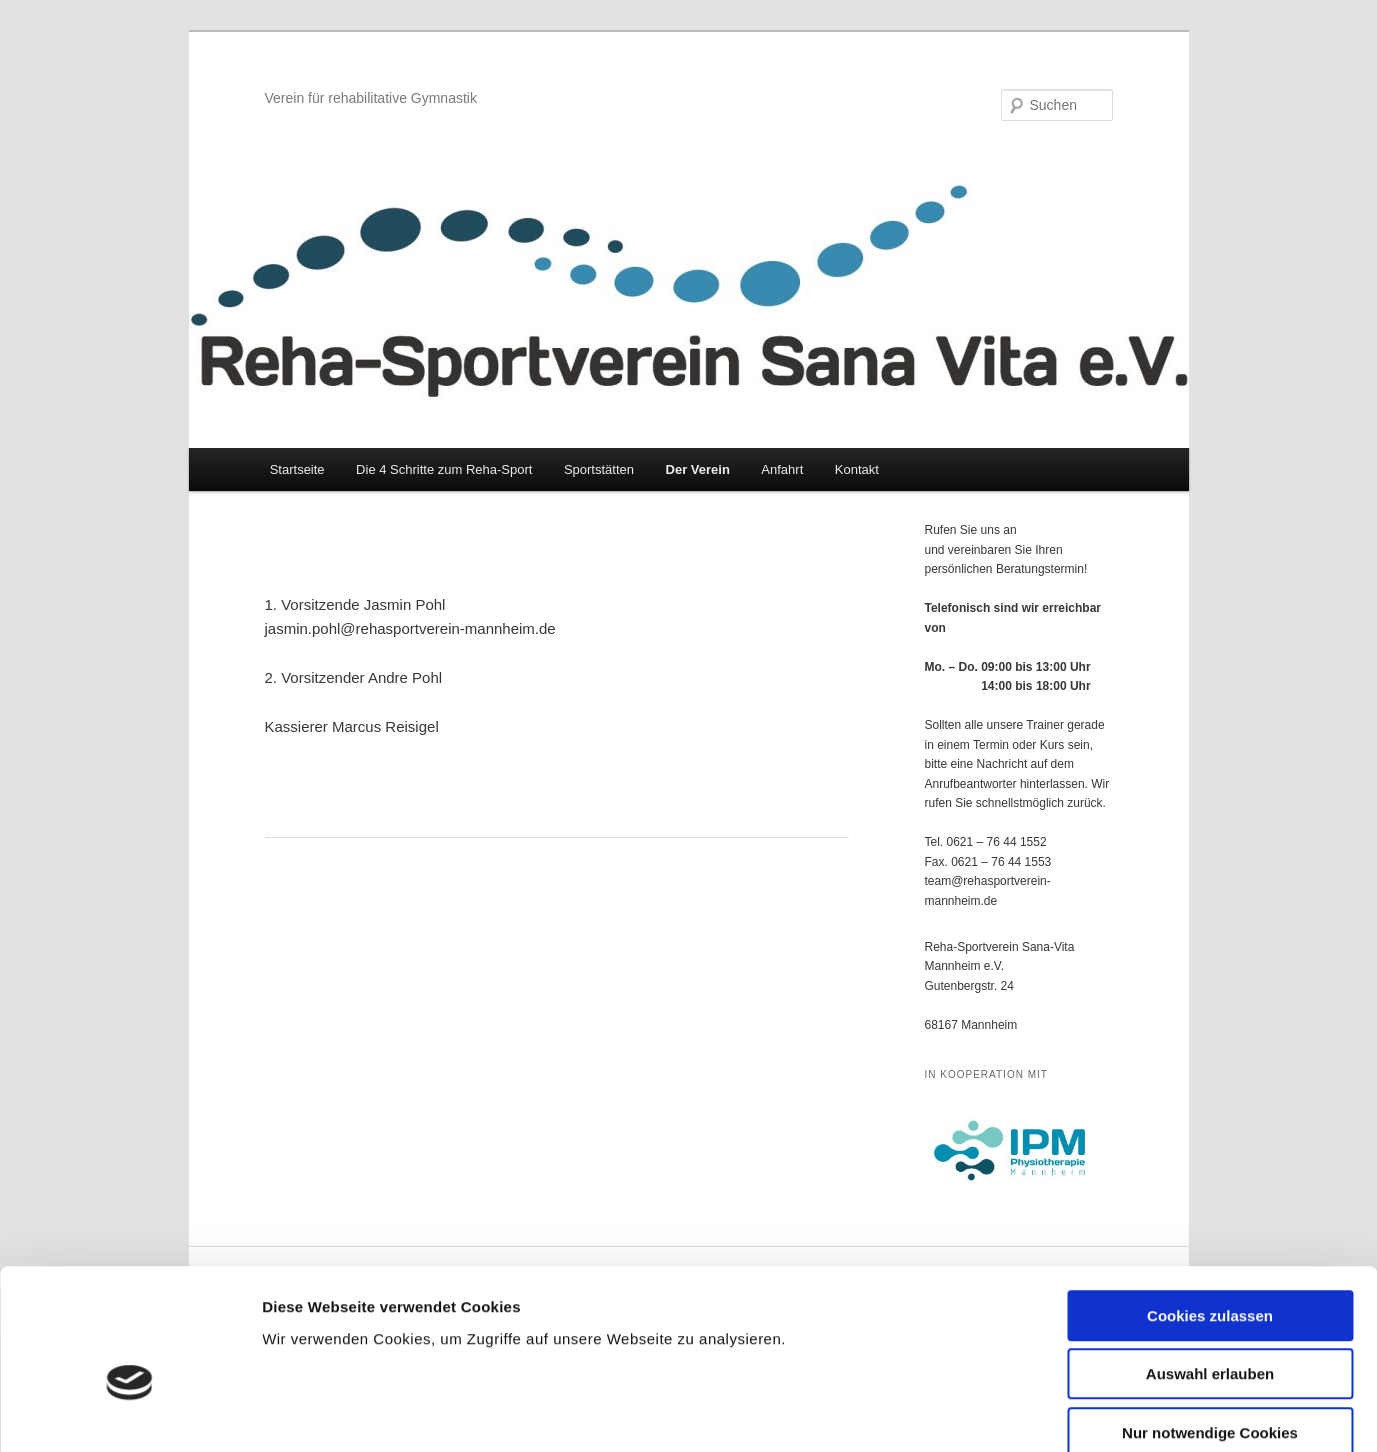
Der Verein (698, 469)
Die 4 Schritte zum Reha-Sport (444, 469)
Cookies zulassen (1210, 1207)
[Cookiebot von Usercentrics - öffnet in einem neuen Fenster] (129, 1413)
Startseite (297, 469)
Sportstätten (599, 469)
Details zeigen (1063, 1412)
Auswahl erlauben (1210, 1266)
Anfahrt (782, 469)
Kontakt (857, 469)
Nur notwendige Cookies (1210, 1324)
